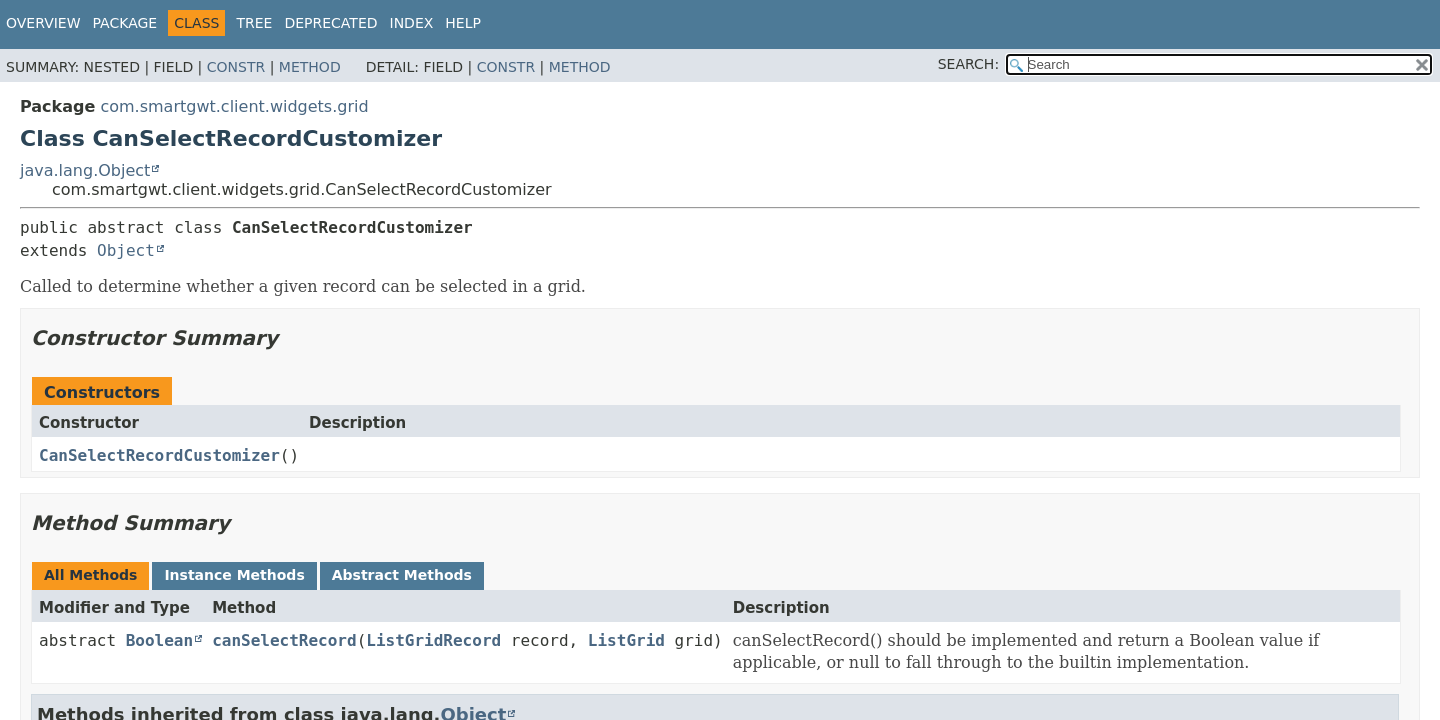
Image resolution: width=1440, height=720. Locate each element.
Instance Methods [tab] (234, 575)
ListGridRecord (433, 640)
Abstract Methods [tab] (402, 575)
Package (125, 23)
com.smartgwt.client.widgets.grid (234, 106)
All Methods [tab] (90, 575)
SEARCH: (968, 64)
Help (463, 23)
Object (126, 250)
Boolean (159, 640)
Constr (236, 67)
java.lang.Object (85, 170)
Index (412, 23)
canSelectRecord (284, 640)
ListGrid (626, 640)
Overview (43, 23)
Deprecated (330, 23)
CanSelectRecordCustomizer (159, 455)
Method (310, 67)
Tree (254, 23)
